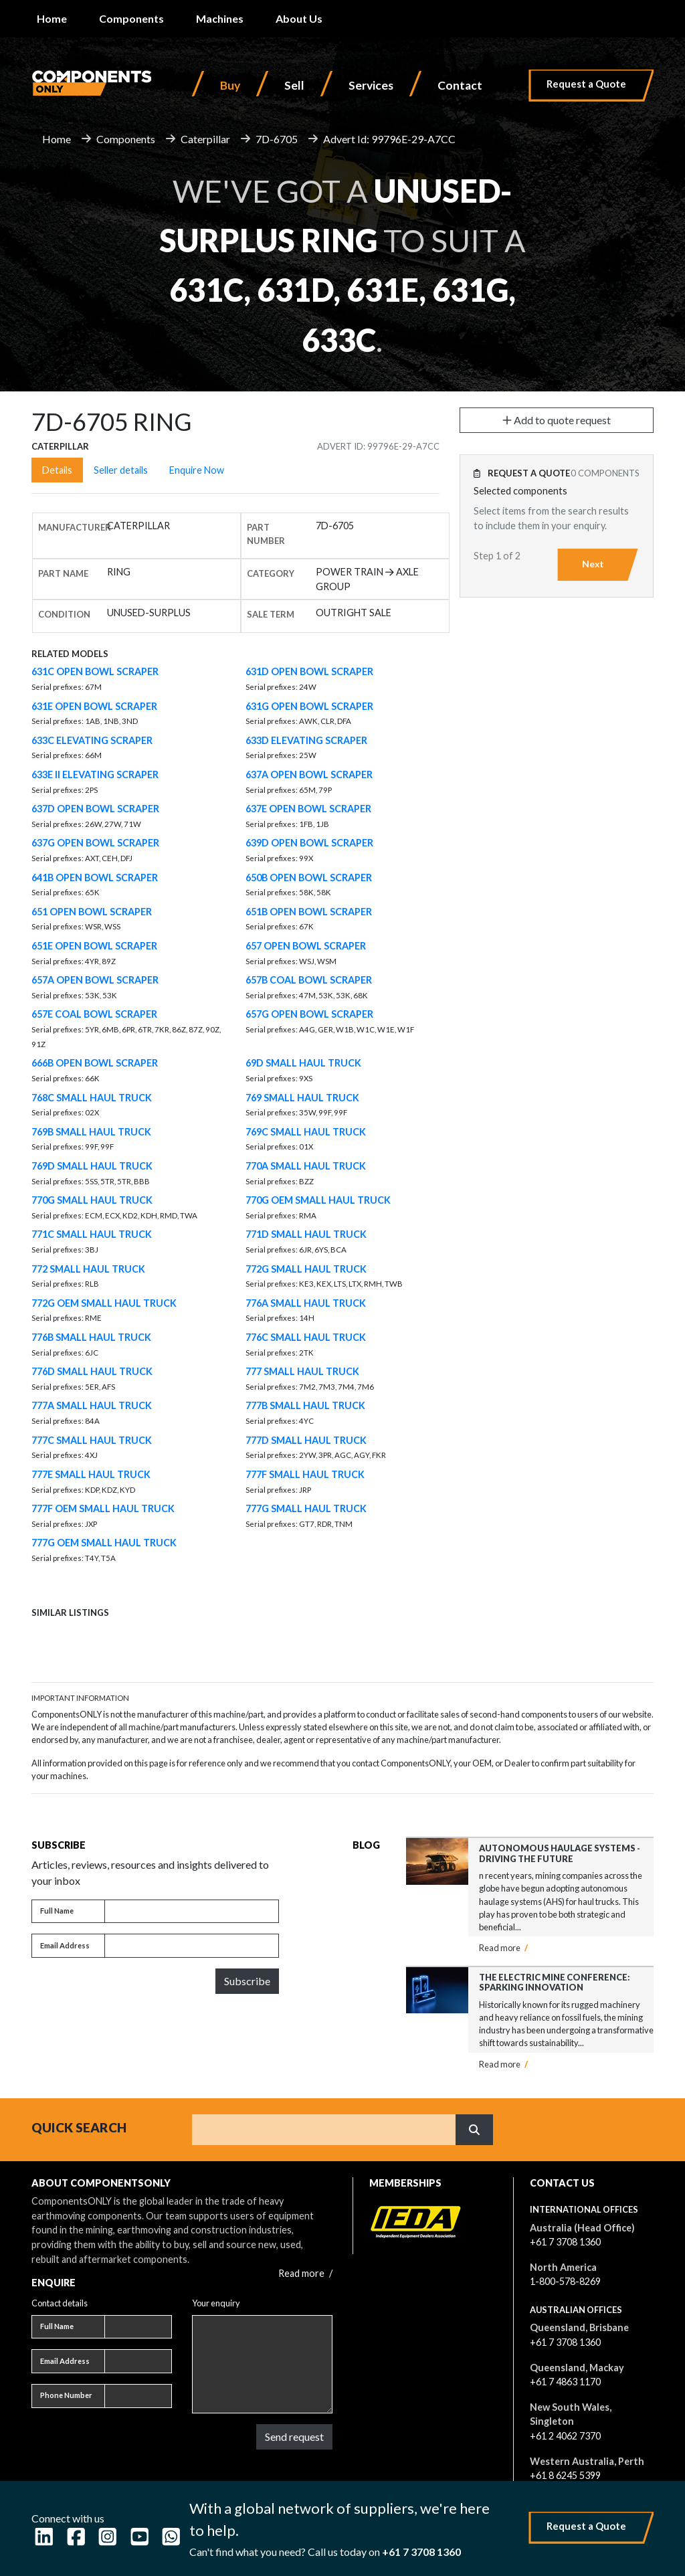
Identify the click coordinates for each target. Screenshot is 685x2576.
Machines (219, 18)
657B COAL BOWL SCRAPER (309, 980)
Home (52, 18)
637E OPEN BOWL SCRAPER (308, 808)
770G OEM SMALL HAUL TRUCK (318, 1200)
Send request (294, 2436)
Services (371, 85)
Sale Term (270, 614)
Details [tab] (57, 470)
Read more (503, 1947)
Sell (294, 85)
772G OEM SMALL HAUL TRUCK (104, 1303)
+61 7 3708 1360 (565, 2241)
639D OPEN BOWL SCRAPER (309, 842)
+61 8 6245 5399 (565, 2475)
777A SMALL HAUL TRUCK (91, 1405)
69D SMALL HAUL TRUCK (303, 1063)
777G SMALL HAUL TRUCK (306, 1508)
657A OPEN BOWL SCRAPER (95, 980)
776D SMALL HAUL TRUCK (92, 1371)
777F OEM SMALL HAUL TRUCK (103, 1508)
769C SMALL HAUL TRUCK (306, 1131)
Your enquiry (216, 2303)
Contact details (59, 2303)
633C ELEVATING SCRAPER (92, 740)
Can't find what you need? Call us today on (325, 2551)
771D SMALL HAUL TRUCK (306, 1234)
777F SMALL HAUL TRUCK (305, 1474)
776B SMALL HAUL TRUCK (91, 1337)
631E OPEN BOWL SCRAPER (94, 706)
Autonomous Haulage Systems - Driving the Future (559, 1853)
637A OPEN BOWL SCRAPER (309, 774)
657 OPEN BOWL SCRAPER (306, 945)
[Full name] (191, 1912)
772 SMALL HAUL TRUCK (88, 1269)
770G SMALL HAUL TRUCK (92, 1200)
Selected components (520, 490)
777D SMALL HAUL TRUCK (306, 1440)
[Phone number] (138, 2396)
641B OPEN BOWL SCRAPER (94, 877)
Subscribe (247, 1980)
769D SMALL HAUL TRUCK (92, 1166)
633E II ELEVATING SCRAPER (95, 774)
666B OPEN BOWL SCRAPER (94, 1063)
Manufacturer (74, 527)
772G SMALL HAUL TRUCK (306, 1269)
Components (131, 18)
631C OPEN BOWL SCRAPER (95, 671)
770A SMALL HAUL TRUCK (306, 1166)
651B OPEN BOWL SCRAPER (309, 911)
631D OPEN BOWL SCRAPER (309, 671)
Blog (366, 1845)
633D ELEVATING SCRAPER (306, 740)
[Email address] (191, 1946)
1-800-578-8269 (565, 2281)
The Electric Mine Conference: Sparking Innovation (554, 1982)
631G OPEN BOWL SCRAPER (309, 706)
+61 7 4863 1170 (565, 2381)
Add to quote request (556, 419)
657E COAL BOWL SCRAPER (94, 1014)
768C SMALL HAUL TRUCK (91, 1097)
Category (270, 573)
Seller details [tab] (121, 470)
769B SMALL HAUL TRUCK (91, 1131)
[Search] (324, 2129)
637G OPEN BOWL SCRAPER (95, 842)
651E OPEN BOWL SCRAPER (94, 945)
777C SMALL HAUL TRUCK (91, 1440)
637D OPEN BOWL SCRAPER (95, 808)
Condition (64, 614)
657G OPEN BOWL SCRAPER (309, 1014)
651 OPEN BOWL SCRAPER (91, 911)
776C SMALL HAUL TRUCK (306, 1337)
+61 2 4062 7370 (565, 2436)
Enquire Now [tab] (196, 470)
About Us (299, 18)
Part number (266, 533)
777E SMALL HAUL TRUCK (91, 1474)
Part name (63, 573)
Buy (230, 85)
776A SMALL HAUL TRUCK (306, 1303)
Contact (459, 85)
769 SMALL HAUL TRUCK (302, 1097)
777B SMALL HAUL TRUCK (305, 1405)
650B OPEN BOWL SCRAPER (309, 877)
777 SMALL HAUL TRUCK (302, 1371)
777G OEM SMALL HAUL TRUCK (104, 1542)
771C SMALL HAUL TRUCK (91, 1234)
